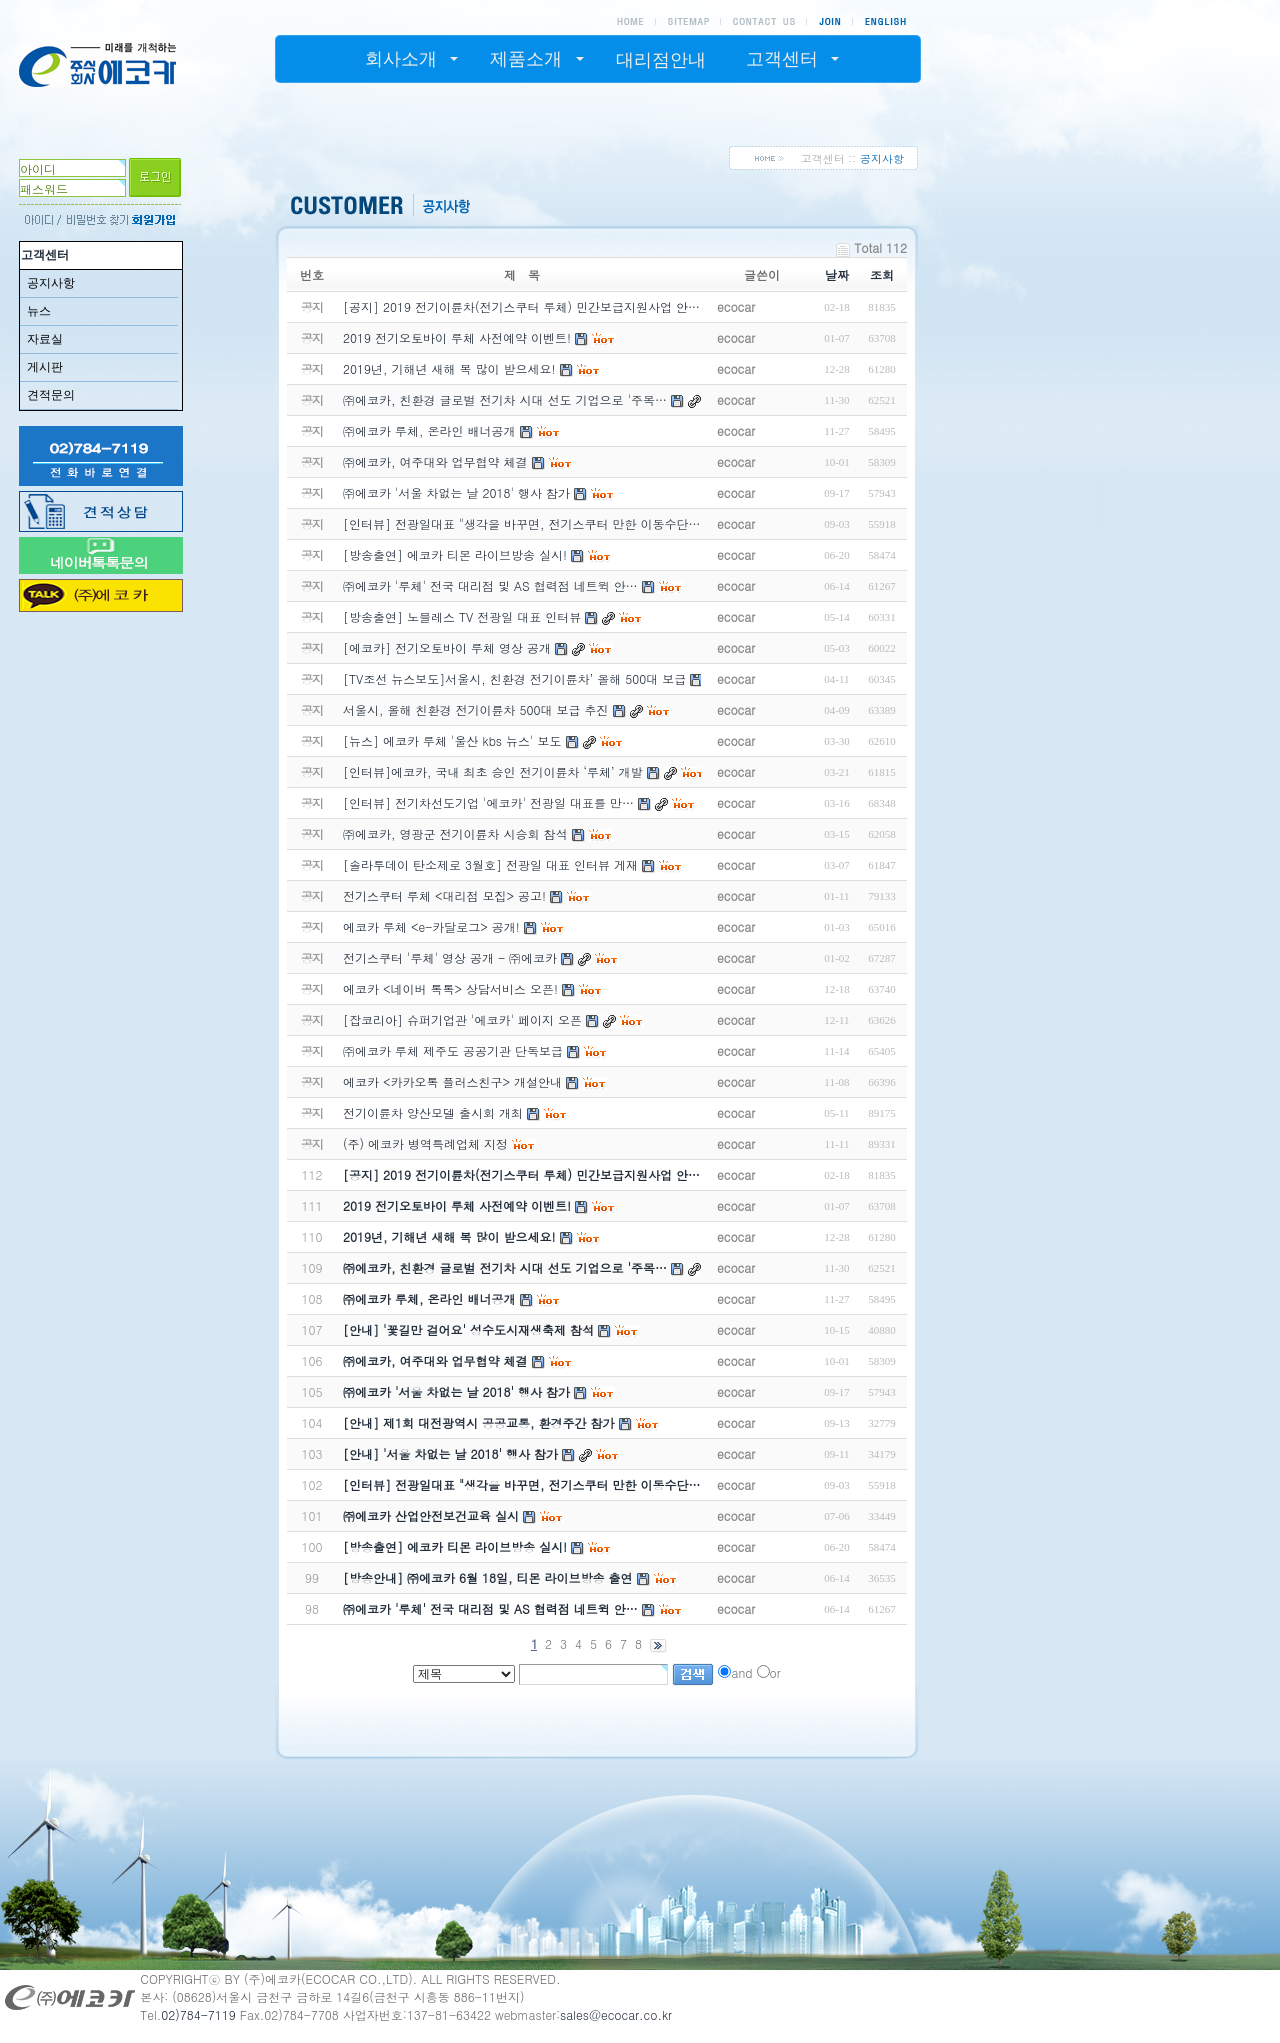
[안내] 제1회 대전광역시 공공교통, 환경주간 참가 (479, 1422)
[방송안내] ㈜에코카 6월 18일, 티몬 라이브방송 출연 (488, 1577)
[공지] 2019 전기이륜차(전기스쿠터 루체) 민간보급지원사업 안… (521, 1174)
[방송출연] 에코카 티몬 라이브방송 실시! (455, 1546)
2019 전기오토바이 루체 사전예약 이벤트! (457, 1205)
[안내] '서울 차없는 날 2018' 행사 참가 (450, 1453)
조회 (882, 274)
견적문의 (51, 395)
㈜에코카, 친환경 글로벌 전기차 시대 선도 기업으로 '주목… (505, 1267)
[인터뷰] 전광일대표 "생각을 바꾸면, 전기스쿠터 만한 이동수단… (522, 1484)
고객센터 (45, 255)
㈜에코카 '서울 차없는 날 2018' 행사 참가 (456, 1391)
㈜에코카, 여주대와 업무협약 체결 (435, 1360)
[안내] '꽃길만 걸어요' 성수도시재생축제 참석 (468, 1329)
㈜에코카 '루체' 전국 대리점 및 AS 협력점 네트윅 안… (490, 1608)
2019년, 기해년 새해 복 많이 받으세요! (449, 1236)
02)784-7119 (198, 2014)
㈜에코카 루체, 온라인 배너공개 (429, 1298)
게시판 (45, 367)
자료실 (45, 339)
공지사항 (51, 283)
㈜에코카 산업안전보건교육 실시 (431, 1515)
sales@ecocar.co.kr (616, 2014)
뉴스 (39, 311)
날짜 (837, 274)
